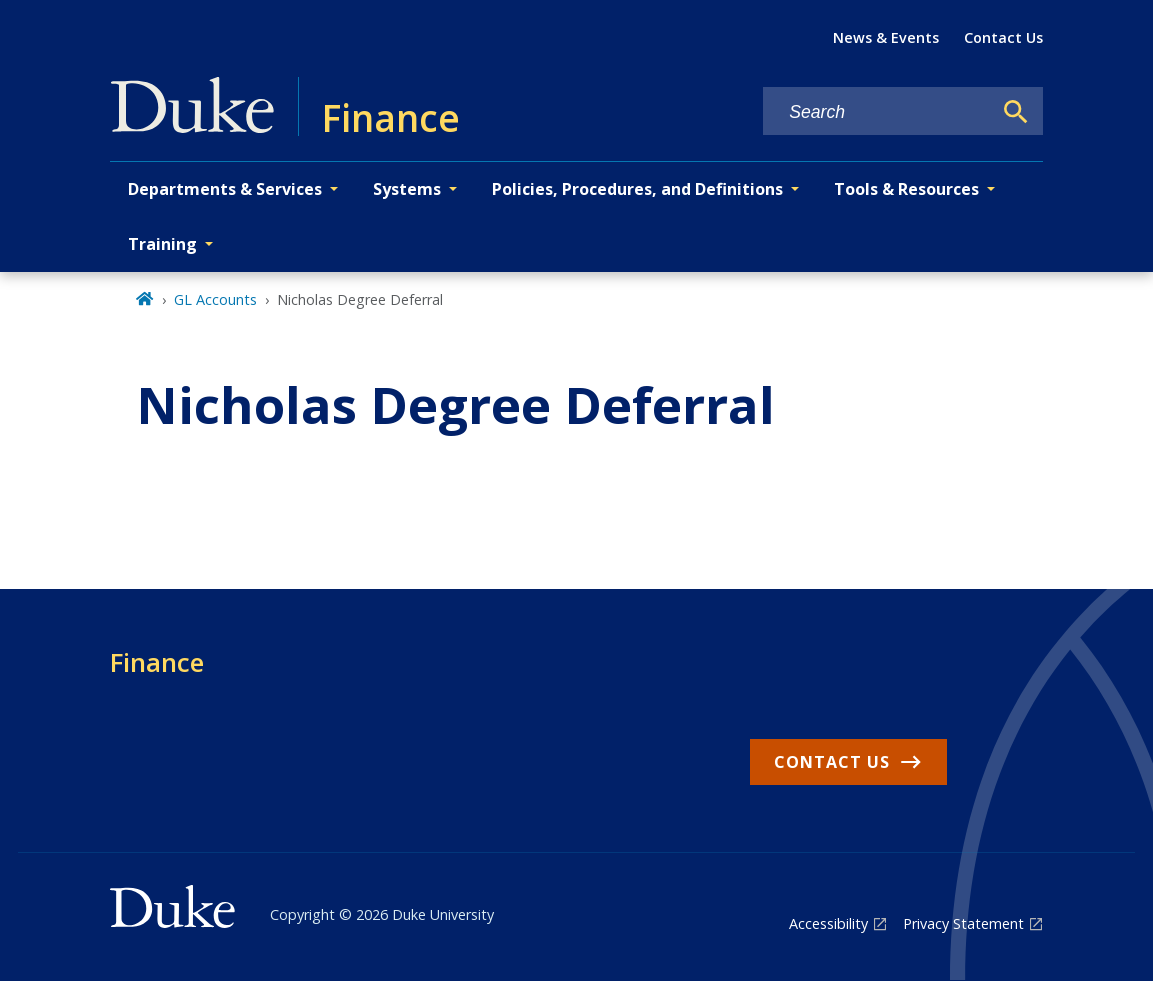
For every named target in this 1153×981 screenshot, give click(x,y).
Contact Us (1003, 37)
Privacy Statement (963, 923)
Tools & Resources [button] (906, 189)
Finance (157, 662)
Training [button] (162, 244)
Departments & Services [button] (225, 189)
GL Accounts (215, 299)
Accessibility (828, 923)
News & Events (886, 37)
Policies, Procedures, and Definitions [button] (637, 189)
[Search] (1016, 112)
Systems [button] (407, 189)
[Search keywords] (877, 112)
